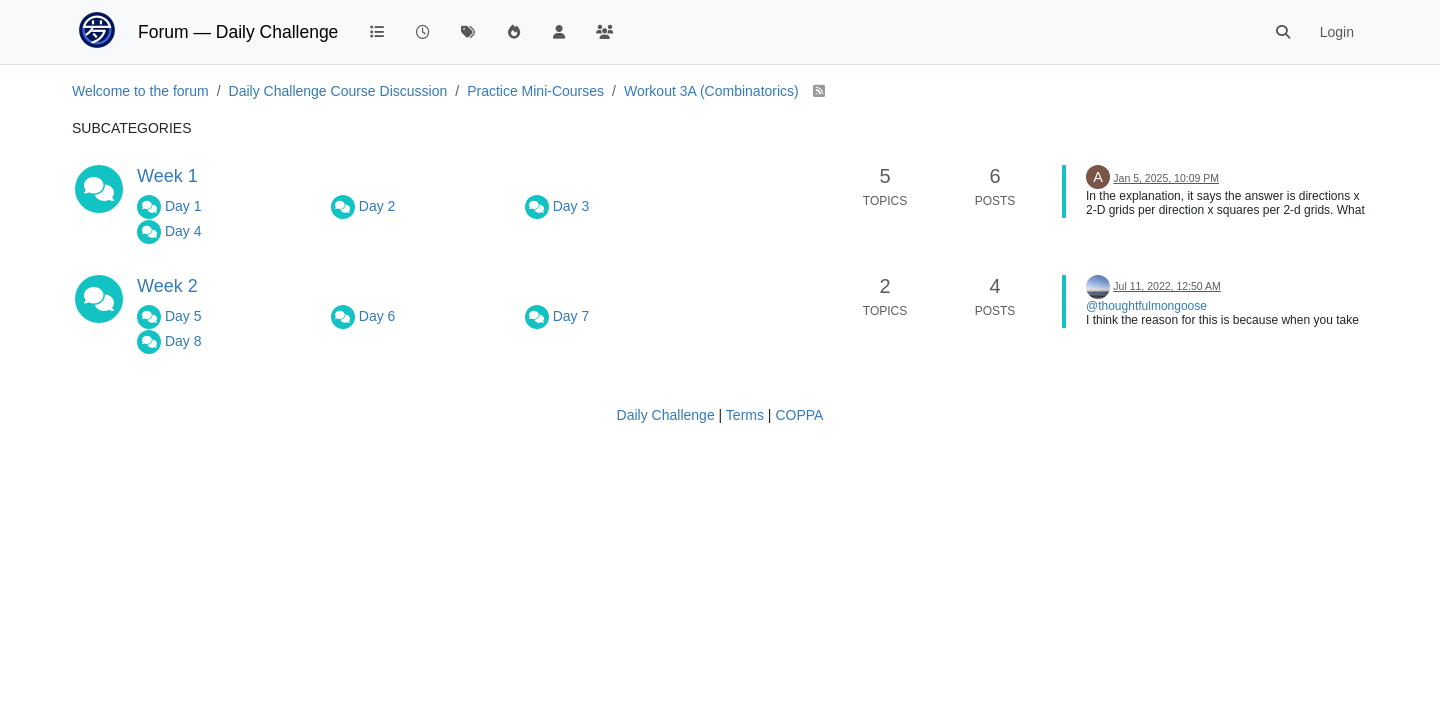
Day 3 (571, 206)
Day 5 (183, 316)
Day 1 (183, 206)
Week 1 (167, 176)
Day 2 (377, 206)
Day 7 (571, 316)
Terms (745, 415)
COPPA (799, 415)
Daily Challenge (666, 415)
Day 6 (377, 316)
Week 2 (167, 286)
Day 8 (183, 341)
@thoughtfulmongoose (1146, 306)
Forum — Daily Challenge (238, 32)
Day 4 (183, 231)
